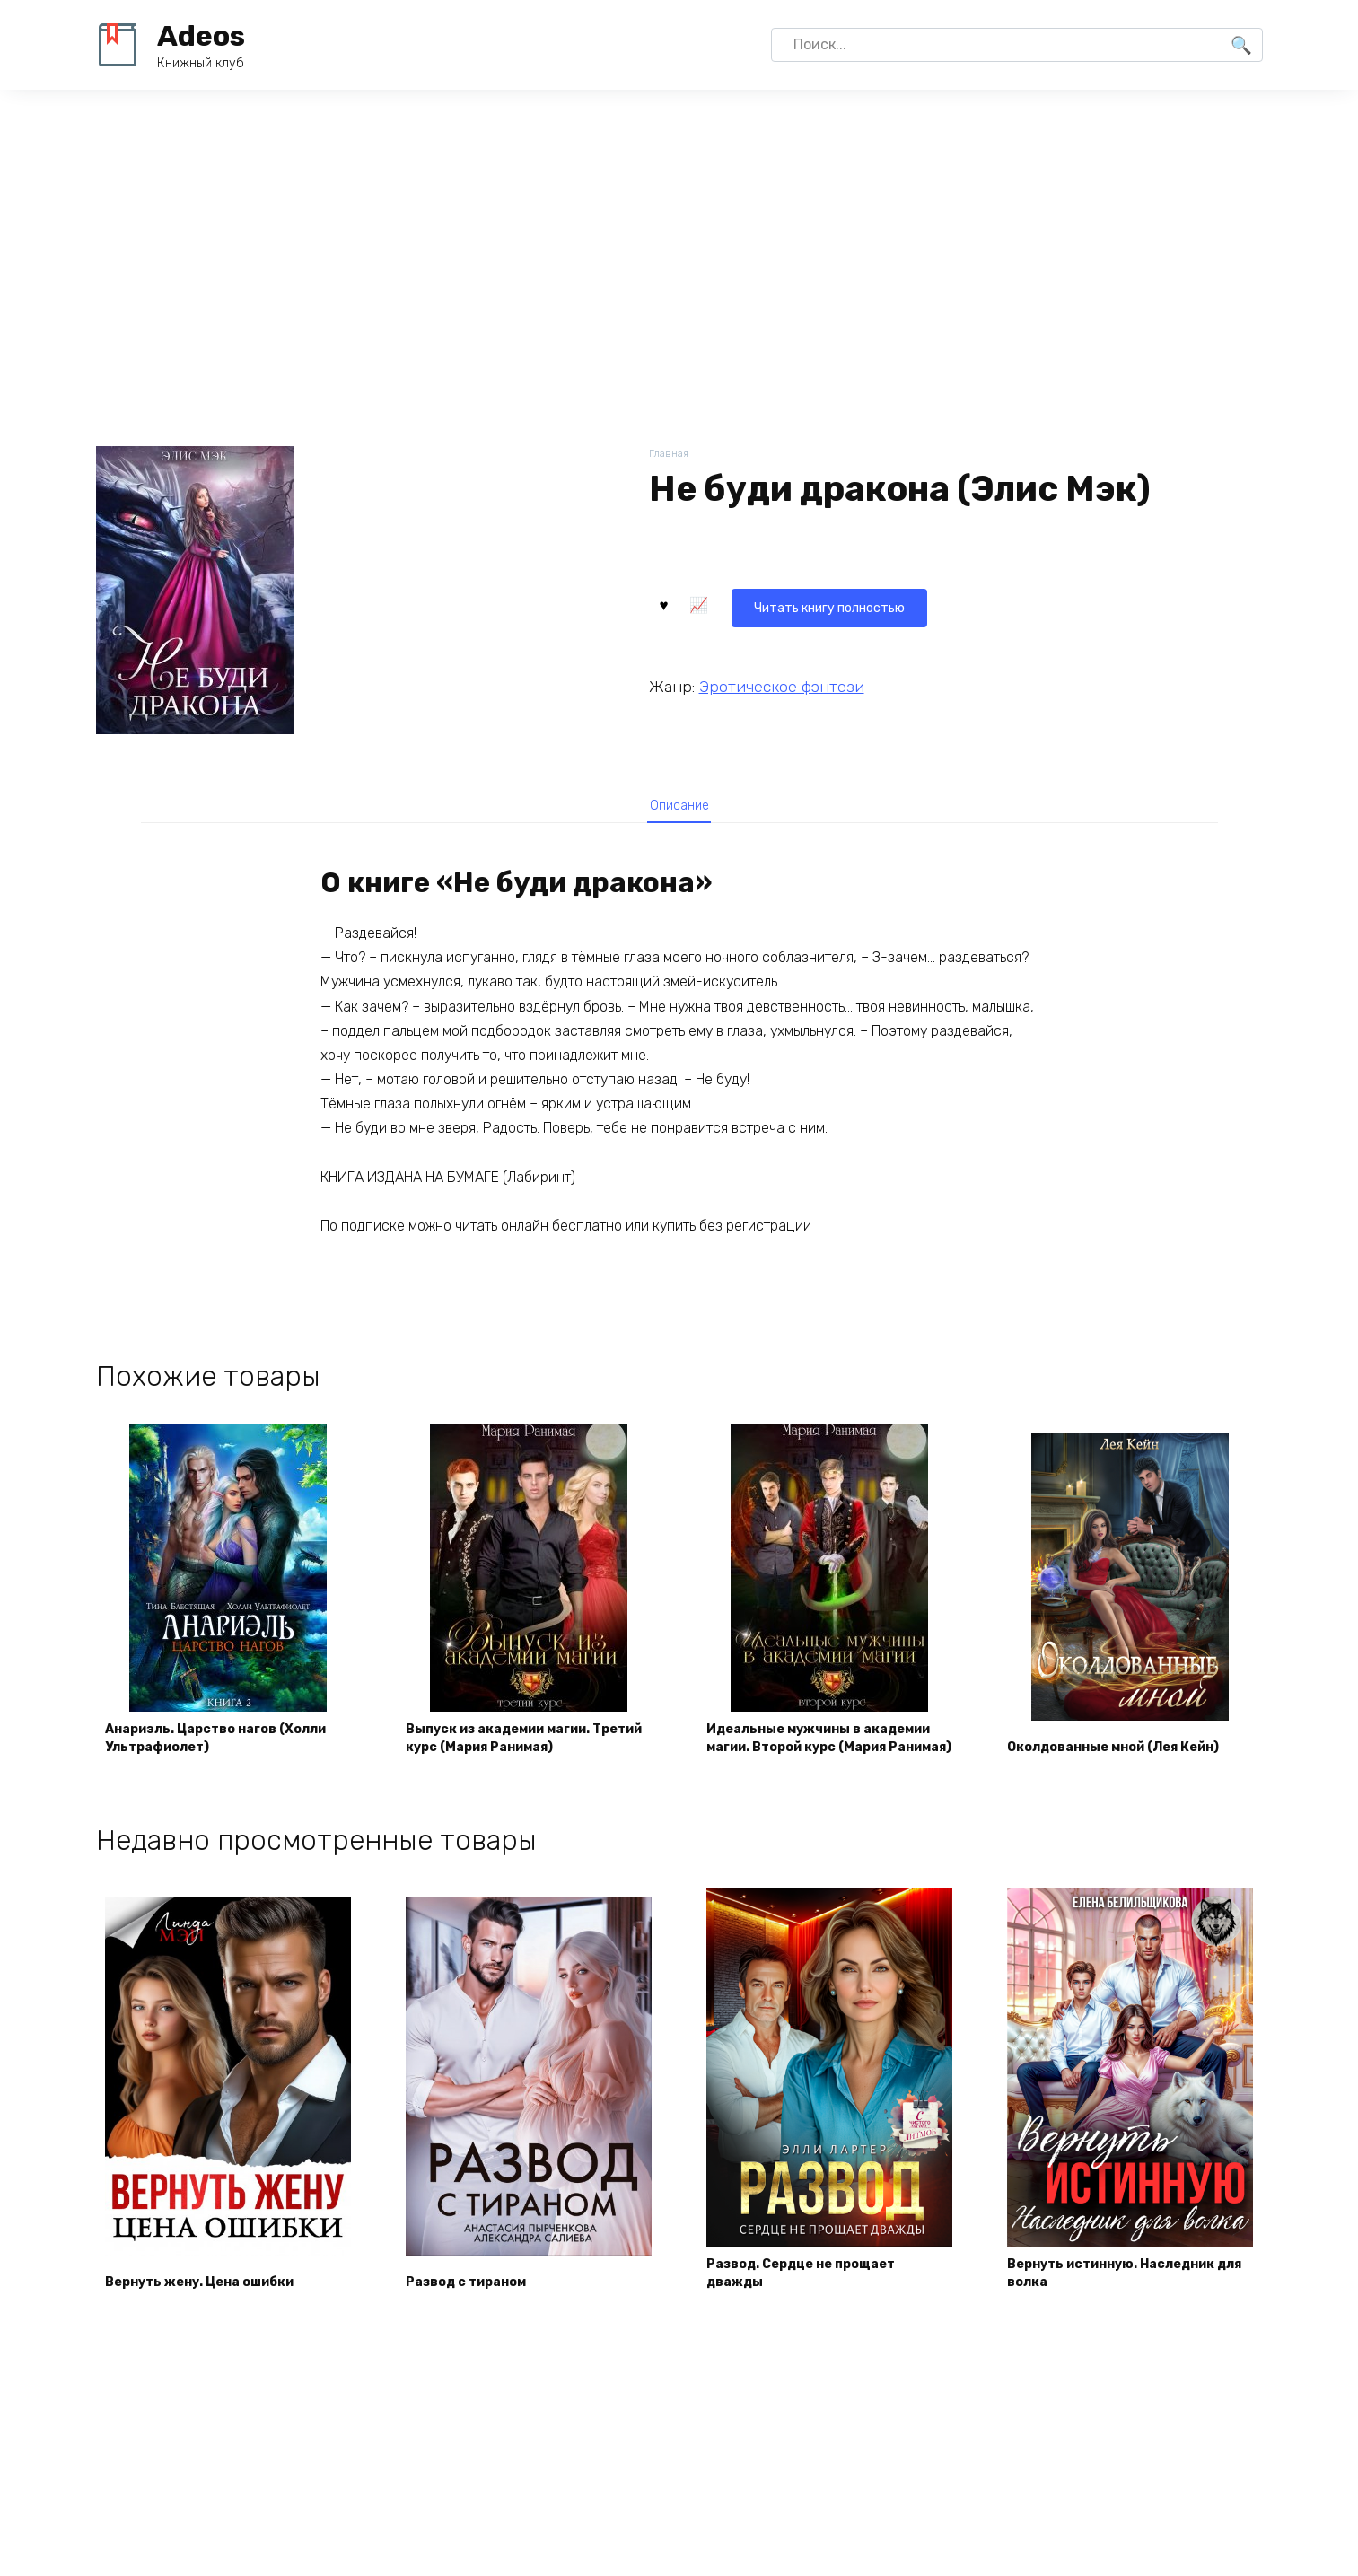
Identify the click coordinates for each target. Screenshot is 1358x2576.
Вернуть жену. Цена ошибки (215, 2321)
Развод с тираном (478, 2321)
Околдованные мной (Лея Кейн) (1108, 1773)
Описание (679, 810)
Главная (670, 454)
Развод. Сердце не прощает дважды (816, 2310)
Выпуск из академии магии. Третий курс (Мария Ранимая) (523, 1773)
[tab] (679, 809)
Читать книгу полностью (758, 602)
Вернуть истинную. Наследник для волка (1128, 2310)
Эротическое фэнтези (781, 682)
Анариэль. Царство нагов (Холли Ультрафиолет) (205, 1773)
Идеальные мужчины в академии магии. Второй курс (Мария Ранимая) (824, 1763)
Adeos (201, 36)
